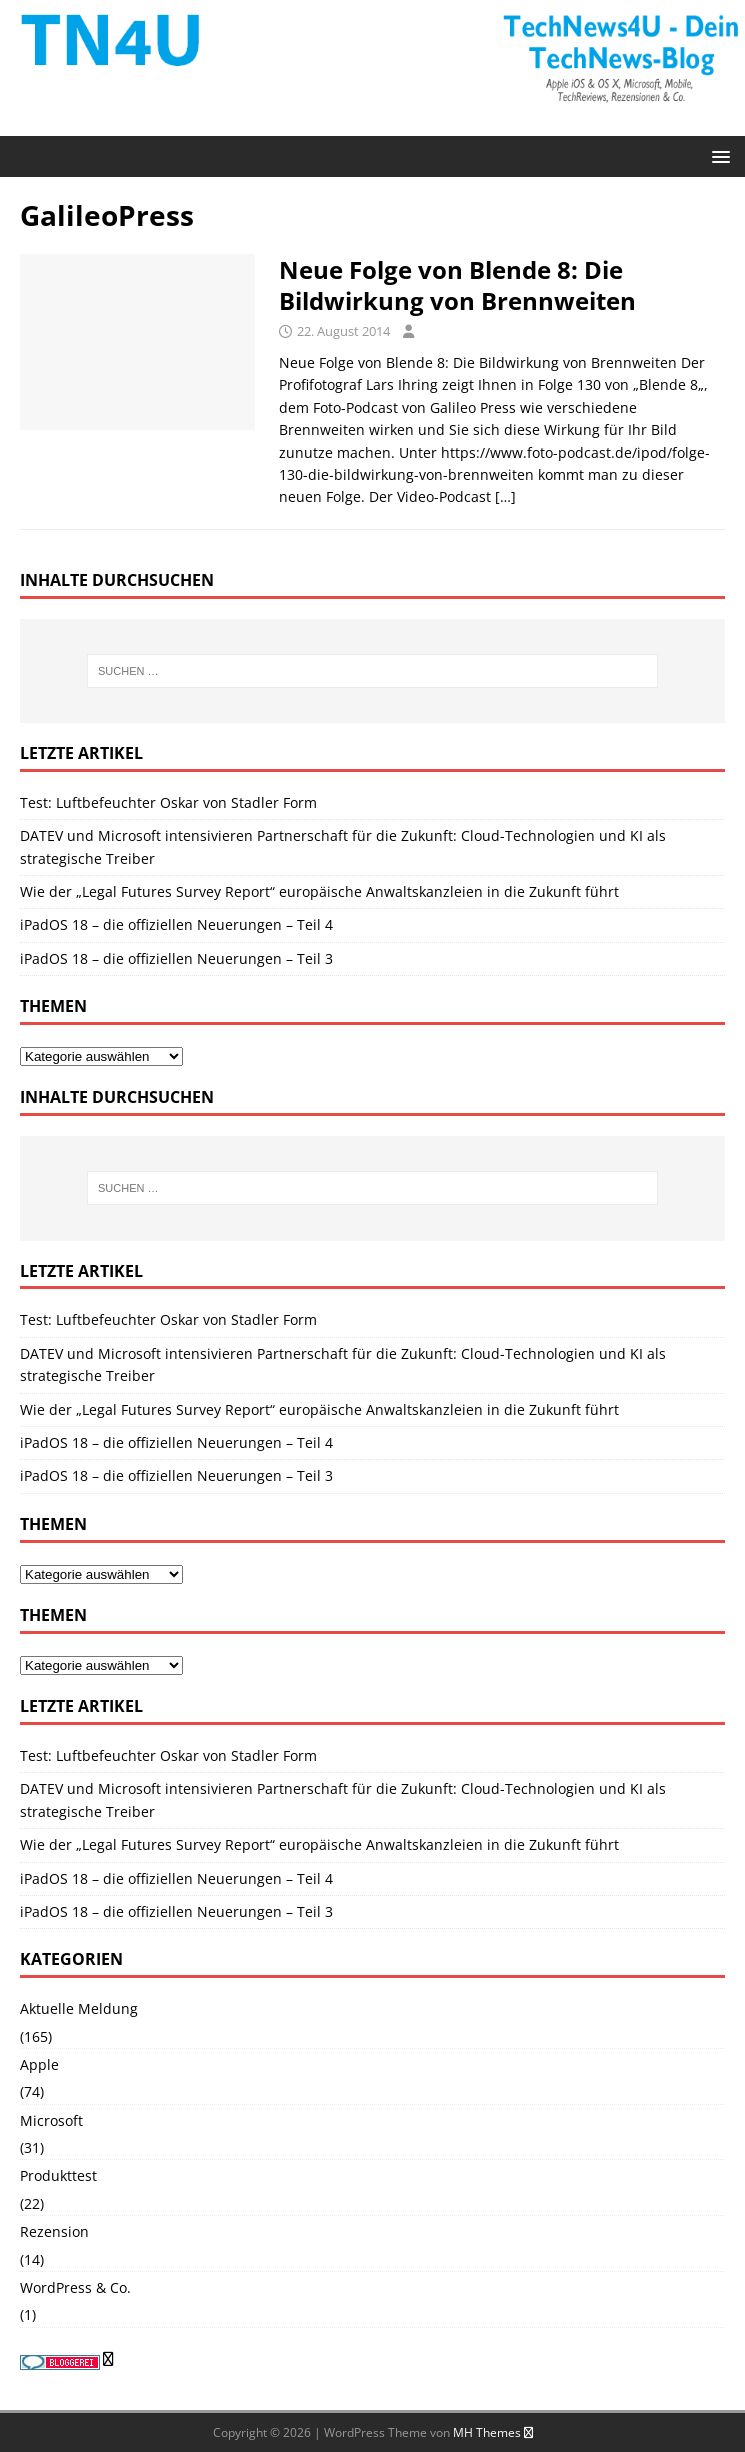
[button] (717, 155)
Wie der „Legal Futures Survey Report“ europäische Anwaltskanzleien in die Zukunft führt (319, 891)
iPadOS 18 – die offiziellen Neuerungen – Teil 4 (176, 924)
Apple (39, 2064)
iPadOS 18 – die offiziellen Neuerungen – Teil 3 (176, 958)
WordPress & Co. (75, 2287)
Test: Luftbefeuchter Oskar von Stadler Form (168, 802)
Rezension (54, 2231)
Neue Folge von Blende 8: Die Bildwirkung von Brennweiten (460, 285)
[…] (505, 496)
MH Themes (487, 2432)
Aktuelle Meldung (79, 2008)
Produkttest (58, 2175)
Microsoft (51, 2120)
